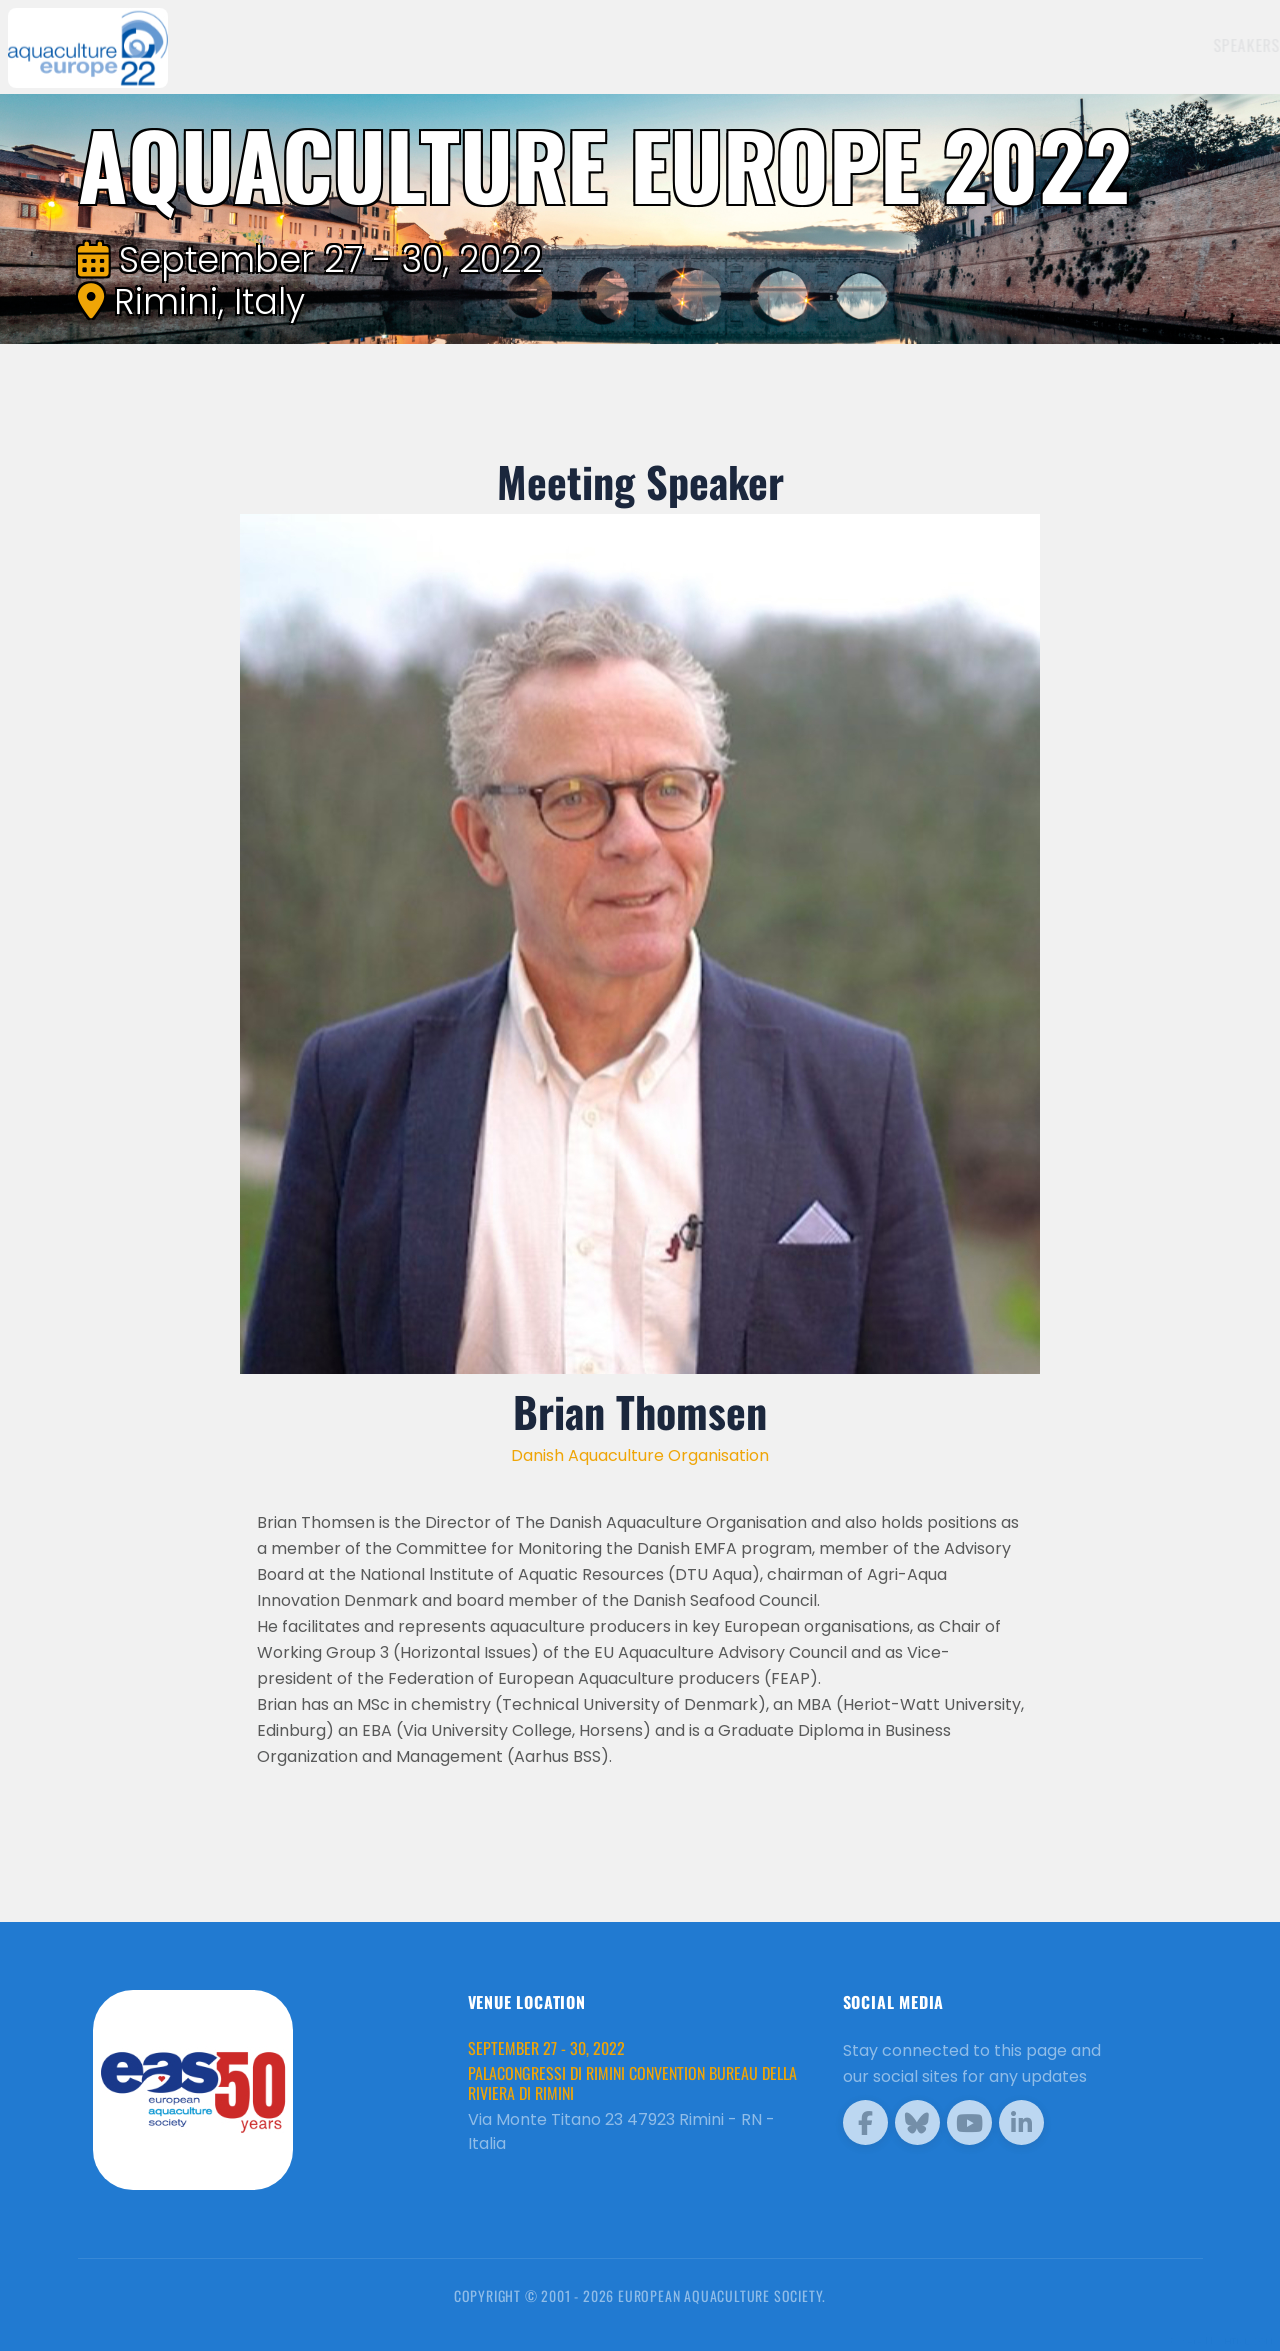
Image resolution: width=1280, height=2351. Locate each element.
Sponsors (994, 45)
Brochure (1206, 45)
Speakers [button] (691, 45)
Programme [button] (1094, 45)
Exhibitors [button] (798, 45)
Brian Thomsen (640, 1411)
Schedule (904, 45)
